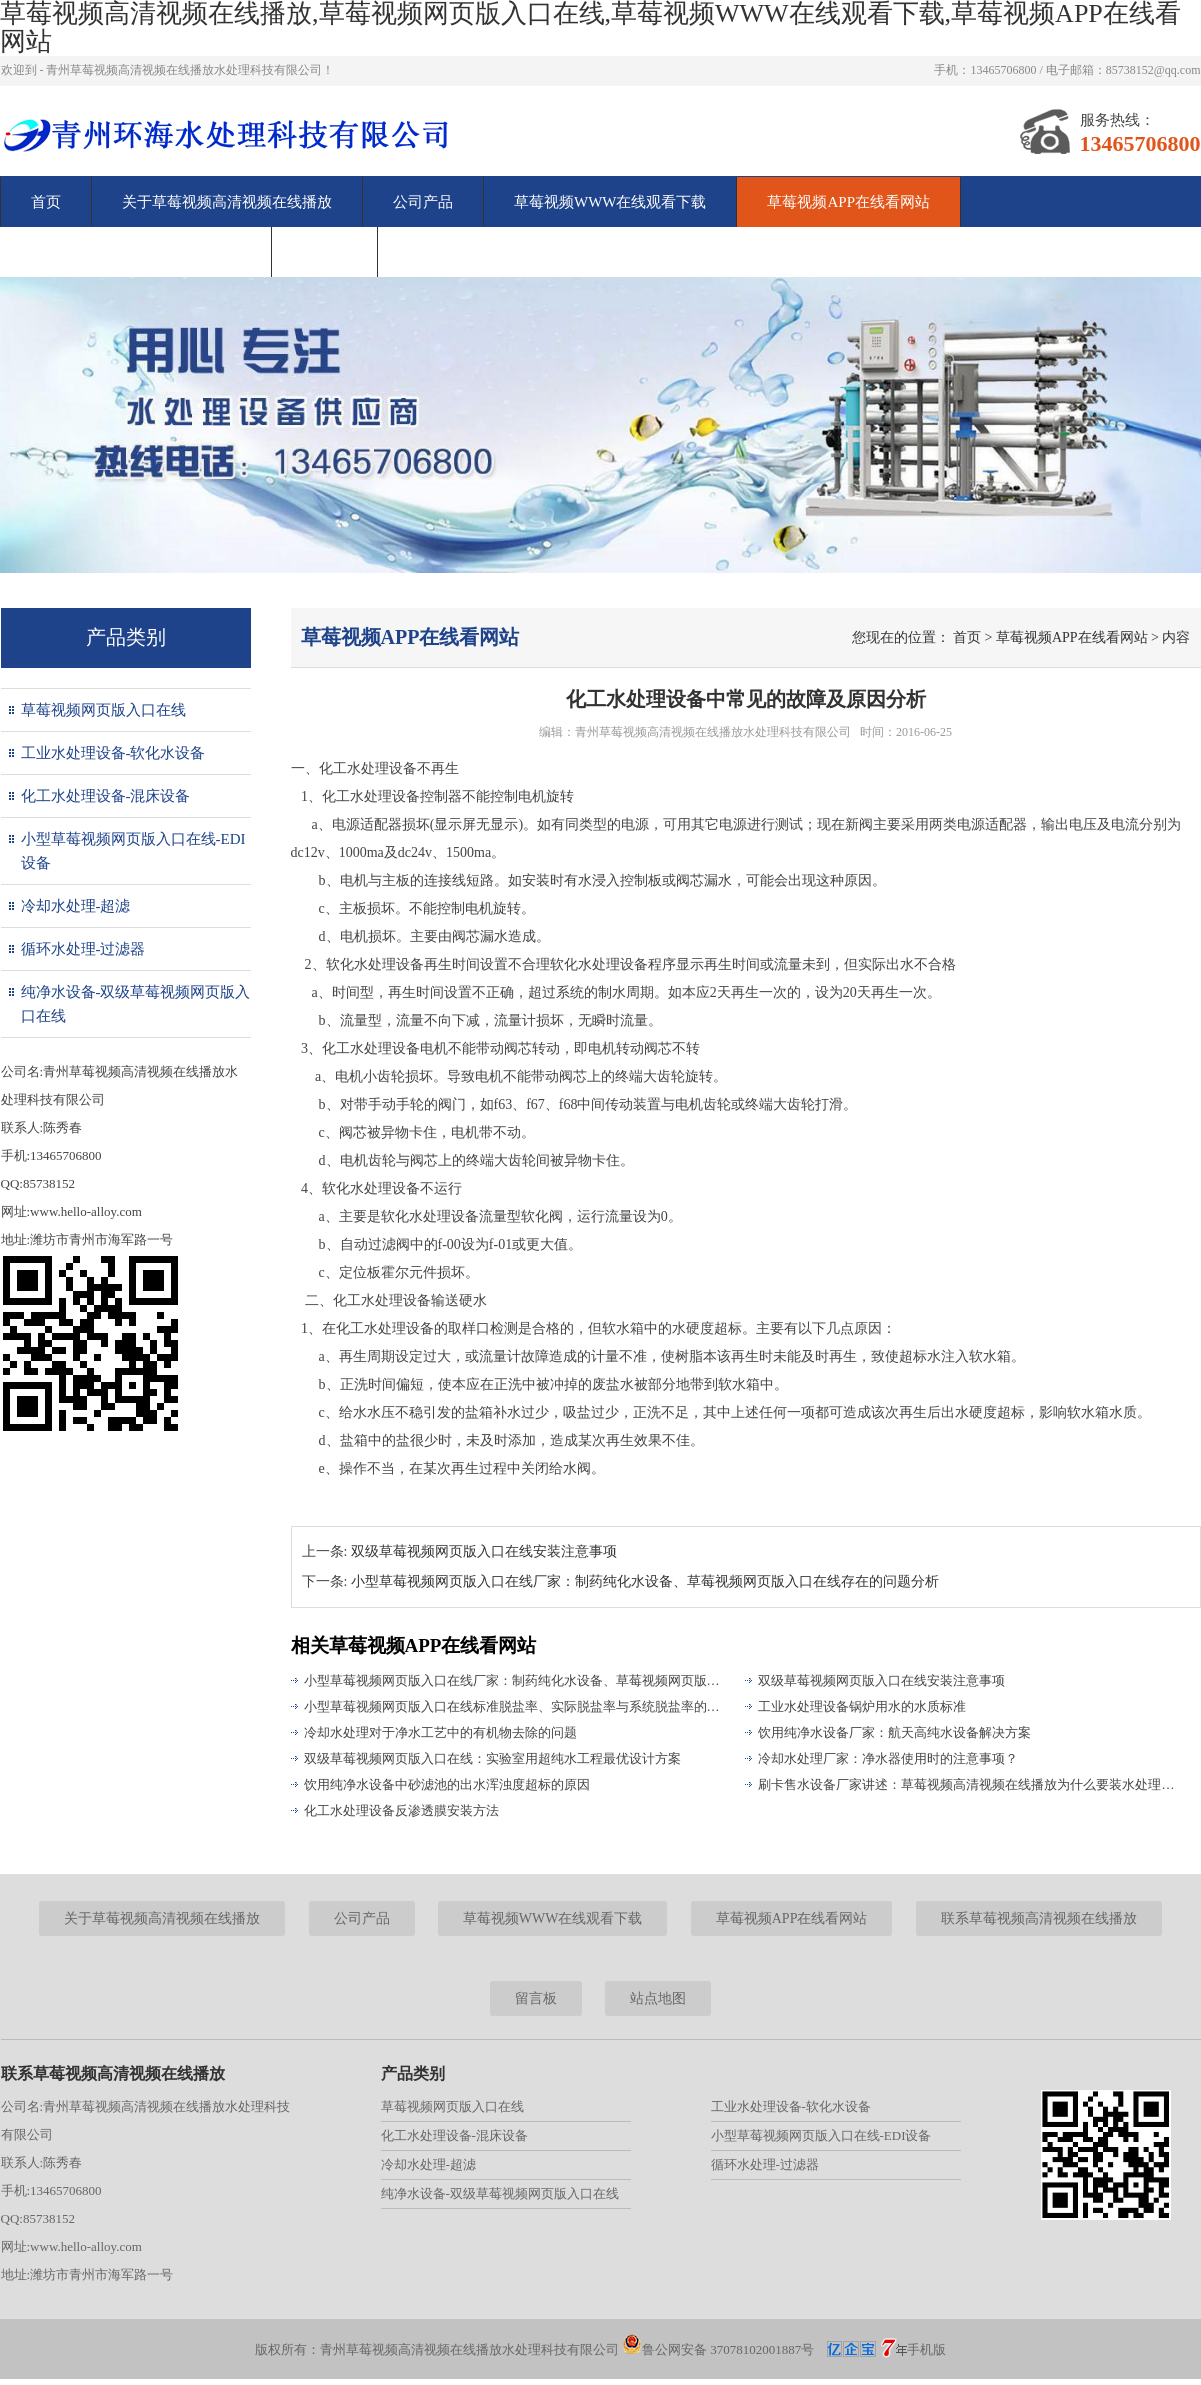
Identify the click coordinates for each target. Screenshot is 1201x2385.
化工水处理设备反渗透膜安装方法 (401, 1810)
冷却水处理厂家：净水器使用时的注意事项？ (888, 1758)
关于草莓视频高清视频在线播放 (227, 202)
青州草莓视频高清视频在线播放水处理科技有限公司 (713, 732)
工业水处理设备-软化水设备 (113, 753)
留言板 (324, 252)
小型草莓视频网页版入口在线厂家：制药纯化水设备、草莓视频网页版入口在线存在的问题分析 (516, 1680)
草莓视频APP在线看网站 (848, 202)
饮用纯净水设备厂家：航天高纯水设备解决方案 (894, 1732)
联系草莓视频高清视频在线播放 (136, 252)
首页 (46, 202)
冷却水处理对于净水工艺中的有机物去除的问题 (440, 1732)
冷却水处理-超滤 (76, 906)
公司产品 (423, 202)
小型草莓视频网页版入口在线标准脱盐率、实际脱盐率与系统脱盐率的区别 (516, 1706)
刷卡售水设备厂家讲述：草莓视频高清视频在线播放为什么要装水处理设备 (970, 1784)
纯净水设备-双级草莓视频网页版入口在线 (136, 1004)
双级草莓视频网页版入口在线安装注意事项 (484, 1551)
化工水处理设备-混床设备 (106, 796)
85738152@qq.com (1153, 70)
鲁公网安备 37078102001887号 (718, 2349)
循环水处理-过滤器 (83, 949)
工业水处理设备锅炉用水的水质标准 (862, 1706)
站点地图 (658, 1998)
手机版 (926, 2349)
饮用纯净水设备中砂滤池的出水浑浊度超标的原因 (447, 1784)
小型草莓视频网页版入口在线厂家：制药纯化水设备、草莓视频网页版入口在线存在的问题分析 (645, 1581)
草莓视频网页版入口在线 (103, 710)
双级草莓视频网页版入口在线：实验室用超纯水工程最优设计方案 (492, 1758)
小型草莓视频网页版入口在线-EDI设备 (133, 851)
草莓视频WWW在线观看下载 (610, 202)
